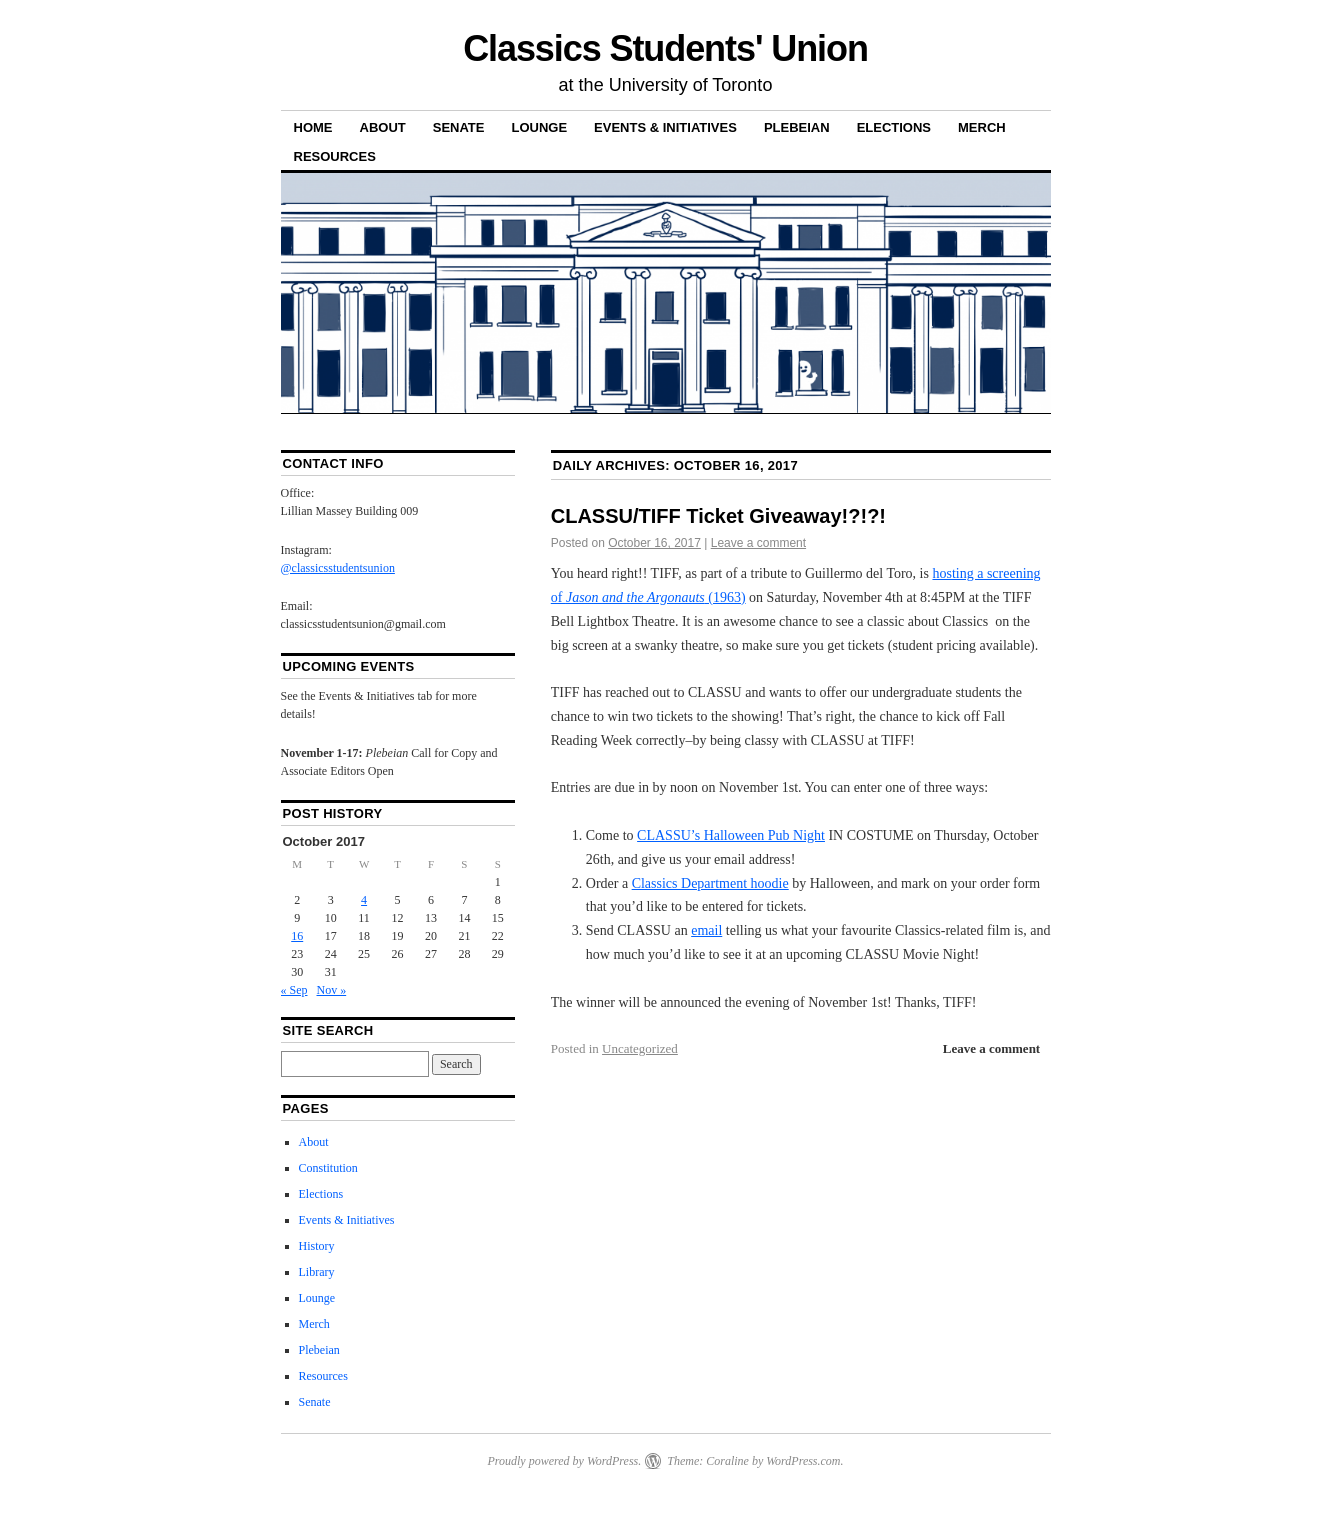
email (706, 930)
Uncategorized (640, 1048)
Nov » (332, 990)
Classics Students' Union (665, 48)
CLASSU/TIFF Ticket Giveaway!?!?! (718, 516)
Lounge (539, 127)
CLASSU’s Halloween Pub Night (731, 835)
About (383, 127)
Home (313, 127)
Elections (894, 127)
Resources (335, 156)
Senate (459, 127)
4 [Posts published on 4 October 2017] (364, 900)
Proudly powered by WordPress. (564, 1461)
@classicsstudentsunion (338, 568)
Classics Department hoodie (710, 883)
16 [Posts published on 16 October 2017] (297, 936)
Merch (982, 127)
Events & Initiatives (665, 127)
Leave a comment (758, 543)
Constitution (328, 1168)
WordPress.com (803, 1461)
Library (317, 1272)
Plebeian (797, 127)
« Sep (294, 990)
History (317, 1246)
